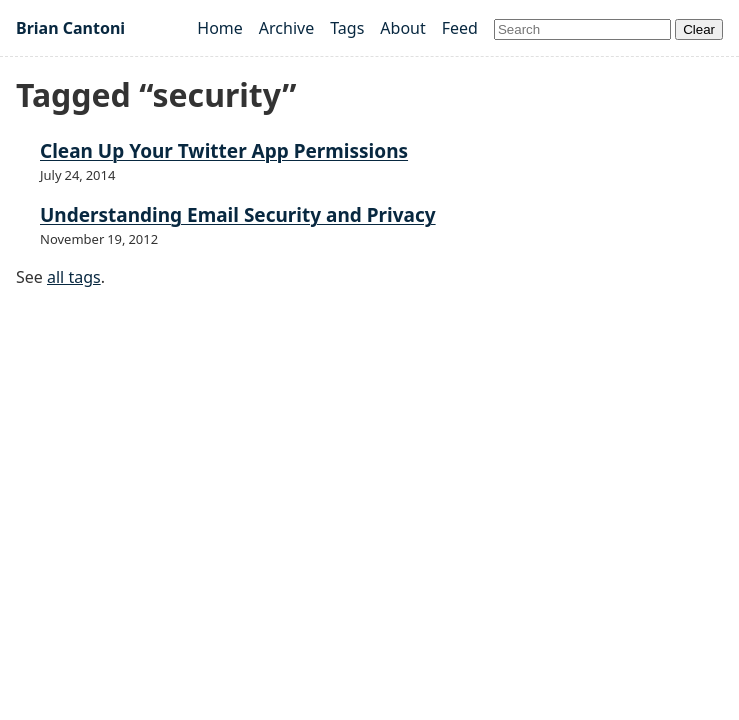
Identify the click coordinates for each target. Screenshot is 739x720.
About (402, 28)
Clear (699, 29)
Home (220, 28)
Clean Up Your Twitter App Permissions (224, 151)
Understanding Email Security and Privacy (238, 215)
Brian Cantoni (70, 28)
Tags (347, 28)
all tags (74, 277)
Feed (460, 28)
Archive (286, 28)
